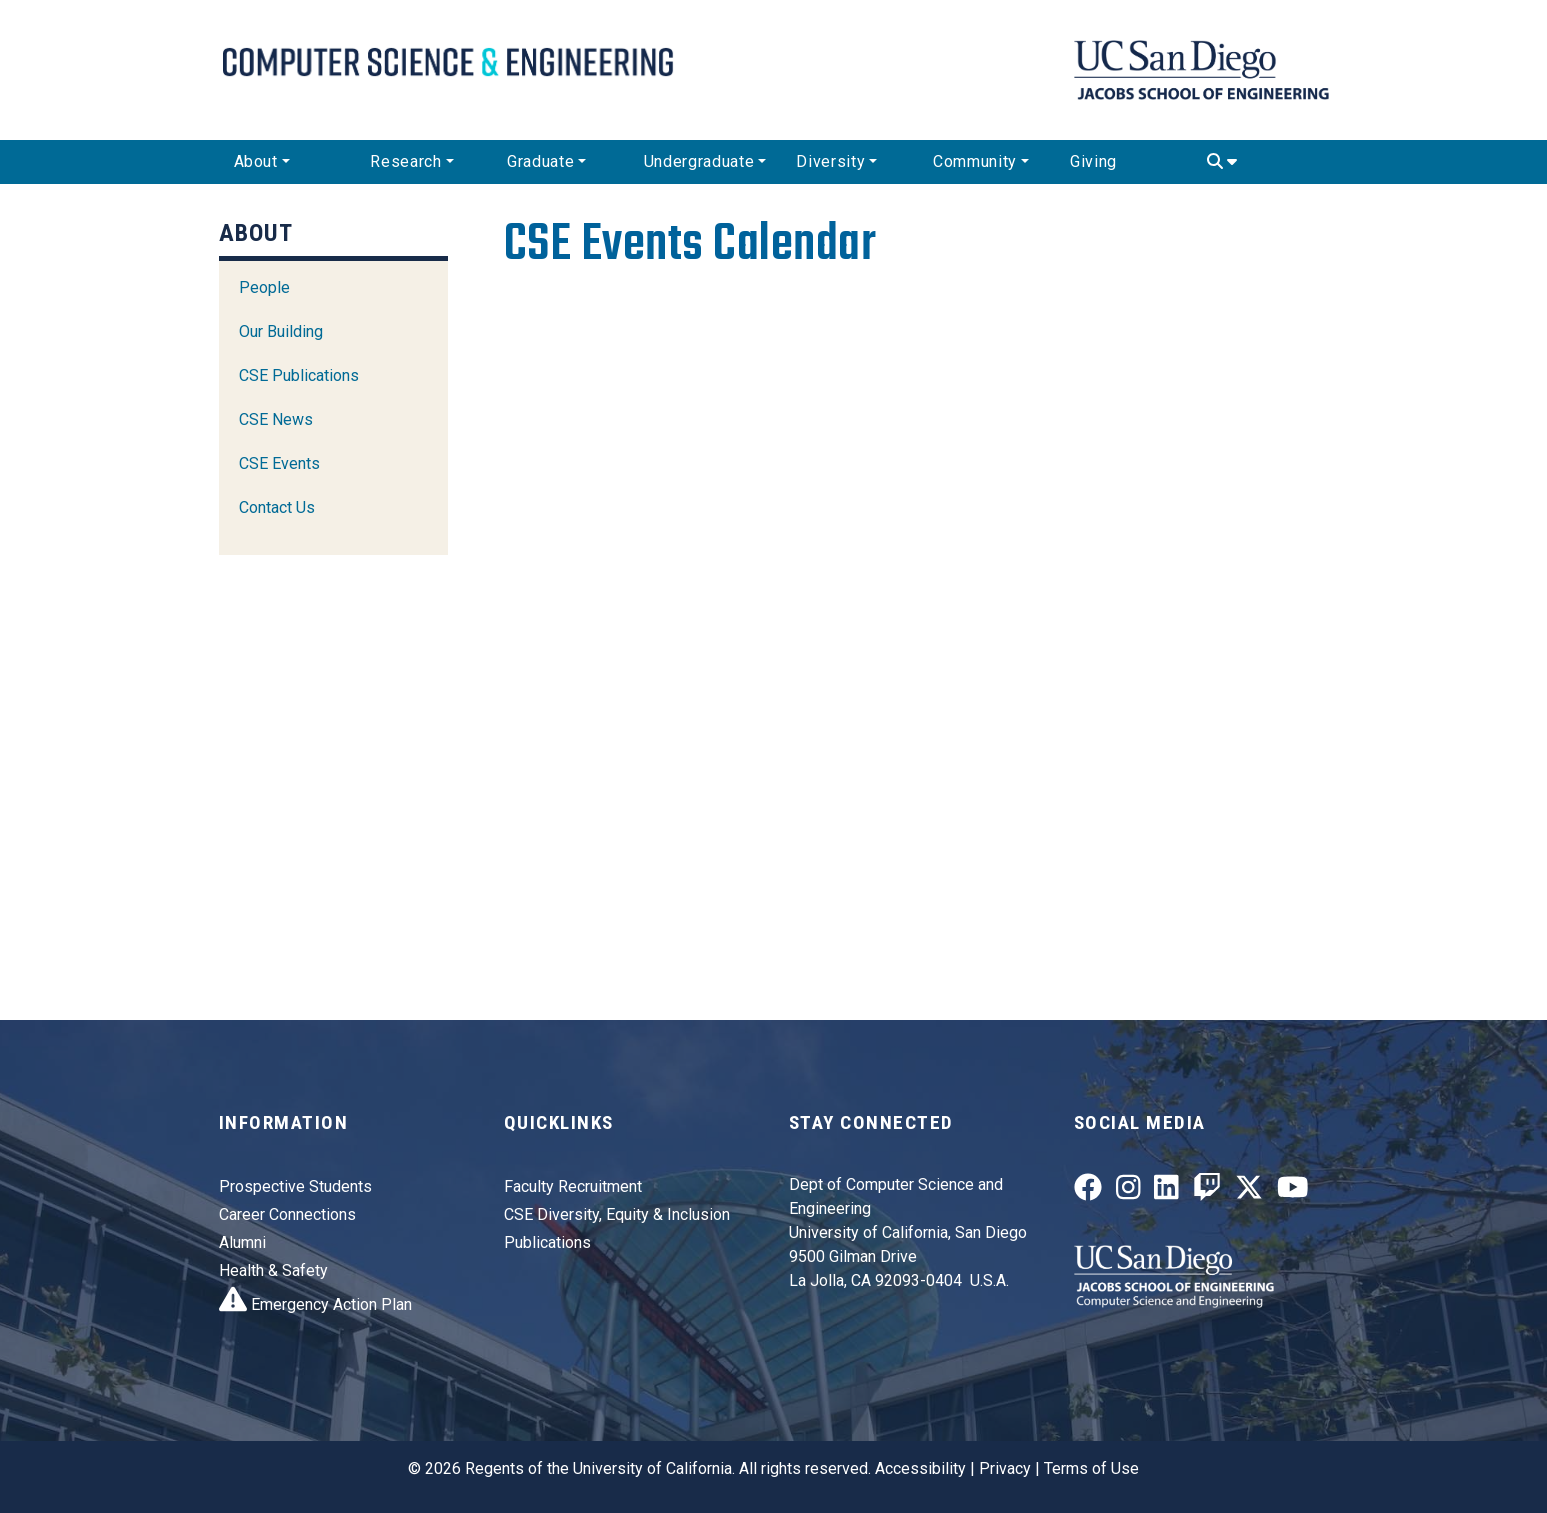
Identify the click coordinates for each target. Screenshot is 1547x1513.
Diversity (830, 161)
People (264, 287)
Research (405, 161)
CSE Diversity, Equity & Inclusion (617, 1214)
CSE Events (279, 463)
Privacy (1005, 1468)
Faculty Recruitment (573, 1186)
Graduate (540, 161)
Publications (547, 1242)
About (256, 161)
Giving (1093, 161)
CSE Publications (299, 375)
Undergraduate (699, 161)
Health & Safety (273, 1270)
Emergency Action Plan (315, 1304)
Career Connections (287, 1214)
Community (975, 161)
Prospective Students (295, 1186)
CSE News (276, 419)
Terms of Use (1091, 1468)
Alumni (242, 1242)
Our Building (281, 331)
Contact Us (277, 507)
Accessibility (920, 1468)
